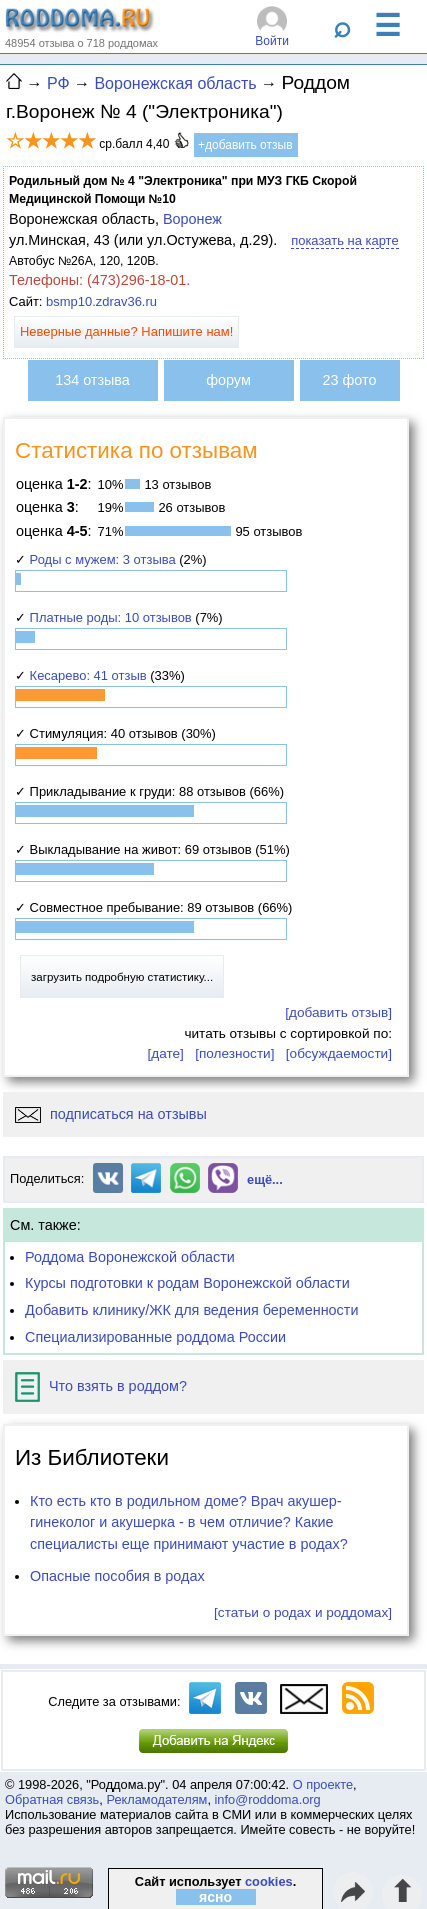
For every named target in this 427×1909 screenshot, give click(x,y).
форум (228, 380)
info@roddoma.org (268, 1799)
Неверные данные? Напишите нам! (126, 331)
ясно (215, 1897)
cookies (269, 1881)
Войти (272, 41)
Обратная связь (52, 1799)
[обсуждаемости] (339, 1053)
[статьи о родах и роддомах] (303, 1612)
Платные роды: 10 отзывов (111, 617)
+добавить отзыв (245, 145)
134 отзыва (92, 380)
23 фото (350, 380)
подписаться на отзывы (111, 1114)
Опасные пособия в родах (117, 1576)
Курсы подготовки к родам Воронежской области (187, 1283)
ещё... (265, 1179)
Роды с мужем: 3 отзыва (103, 559)
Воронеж (192, 219)
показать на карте (344, 240)
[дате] (165, 1053)
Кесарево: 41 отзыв (88, 675)
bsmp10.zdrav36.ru (101, 301)
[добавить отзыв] (338, 1012)
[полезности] (234, 1053)
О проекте (323, 1784)
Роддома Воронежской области (130, 1257)
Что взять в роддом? (101, 1386)
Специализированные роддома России (155, 1337)
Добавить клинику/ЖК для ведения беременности (191, 1310)
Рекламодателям (156, 1799)
